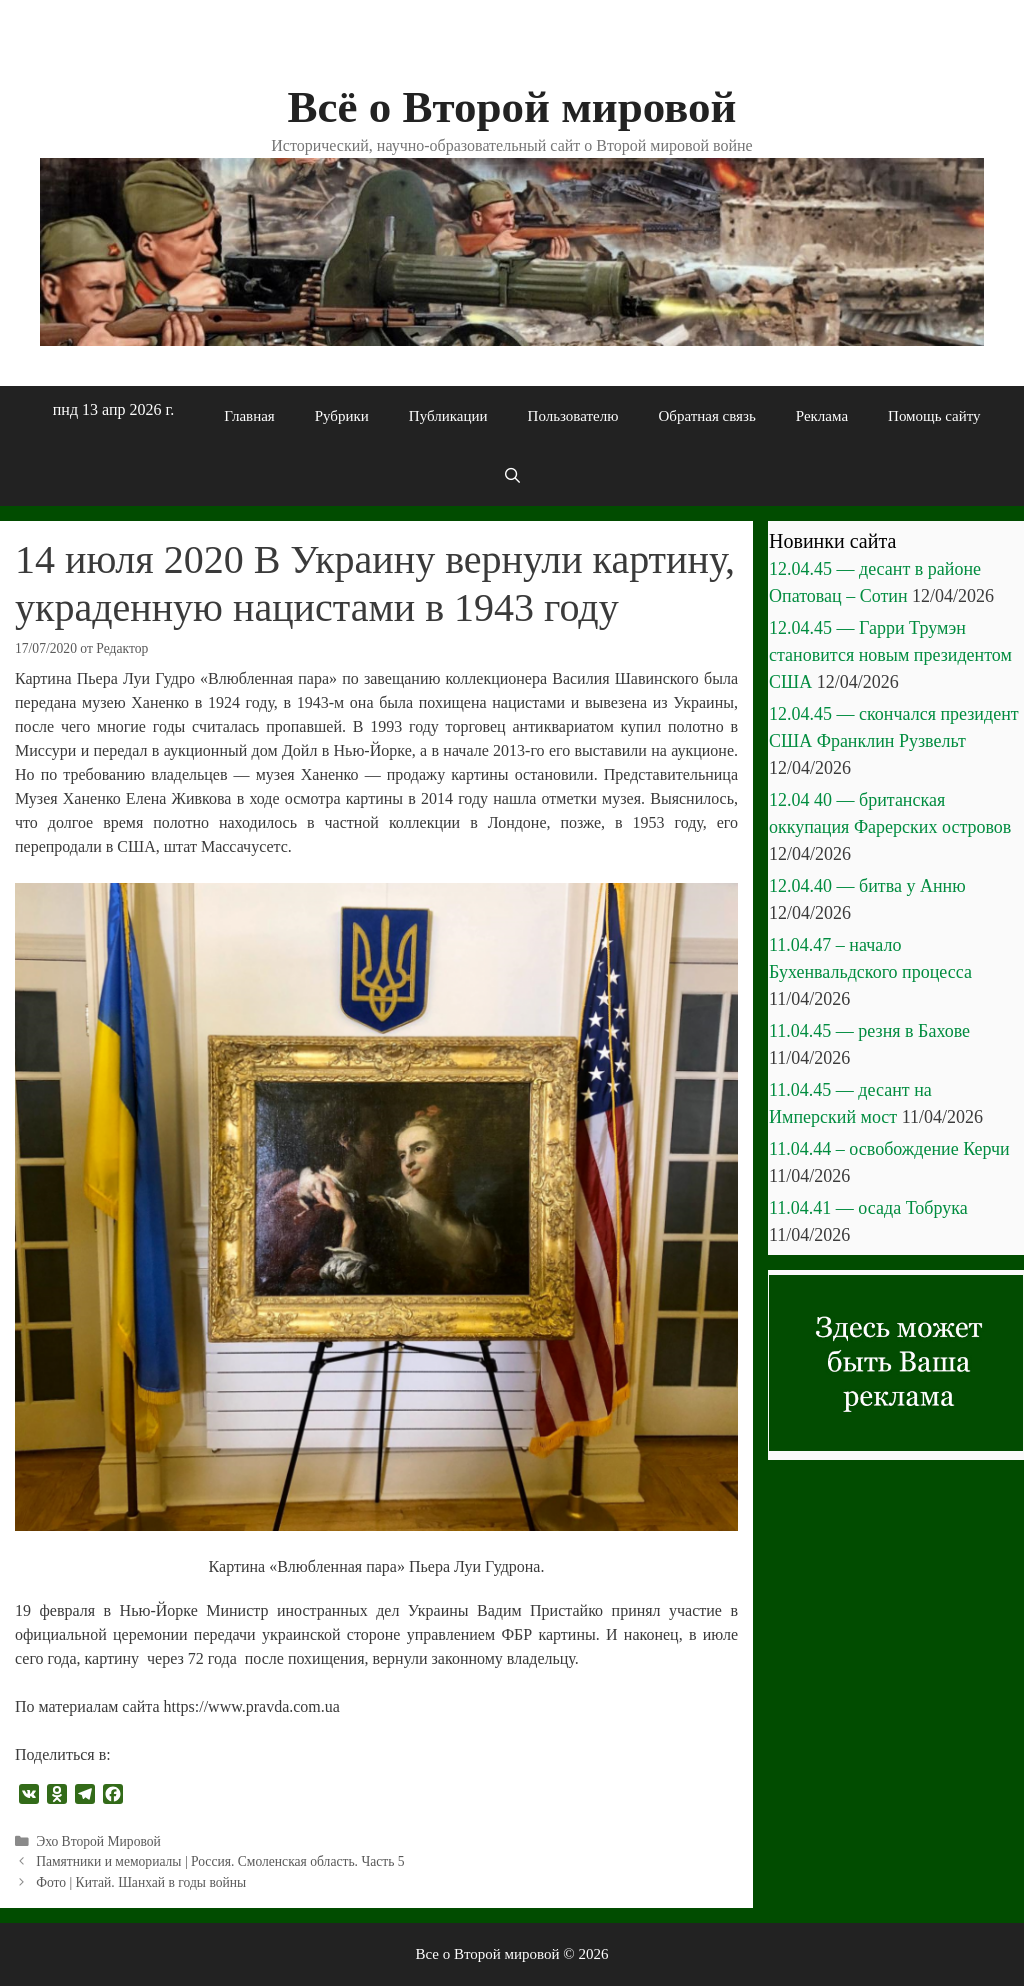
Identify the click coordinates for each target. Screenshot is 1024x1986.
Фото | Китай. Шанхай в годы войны (141, 1882)
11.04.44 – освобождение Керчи (889, 1149)
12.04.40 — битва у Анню (867, 886)
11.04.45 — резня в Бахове (869, 1031)
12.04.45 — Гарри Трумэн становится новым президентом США (890, 655)
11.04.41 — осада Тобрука (868, 1208)
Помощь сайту (934, 416)
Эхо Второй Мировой (98, 1841)
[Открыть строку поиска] (511, 476)
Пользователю (573, 416)
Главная (249, 416)
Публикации (448, 416)
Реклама (822, 416)
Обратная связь (706, 416)
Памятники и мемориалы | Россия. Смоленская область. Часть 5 (220, 1861)
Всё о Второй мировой (511, 107)
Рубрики (342, 416)
